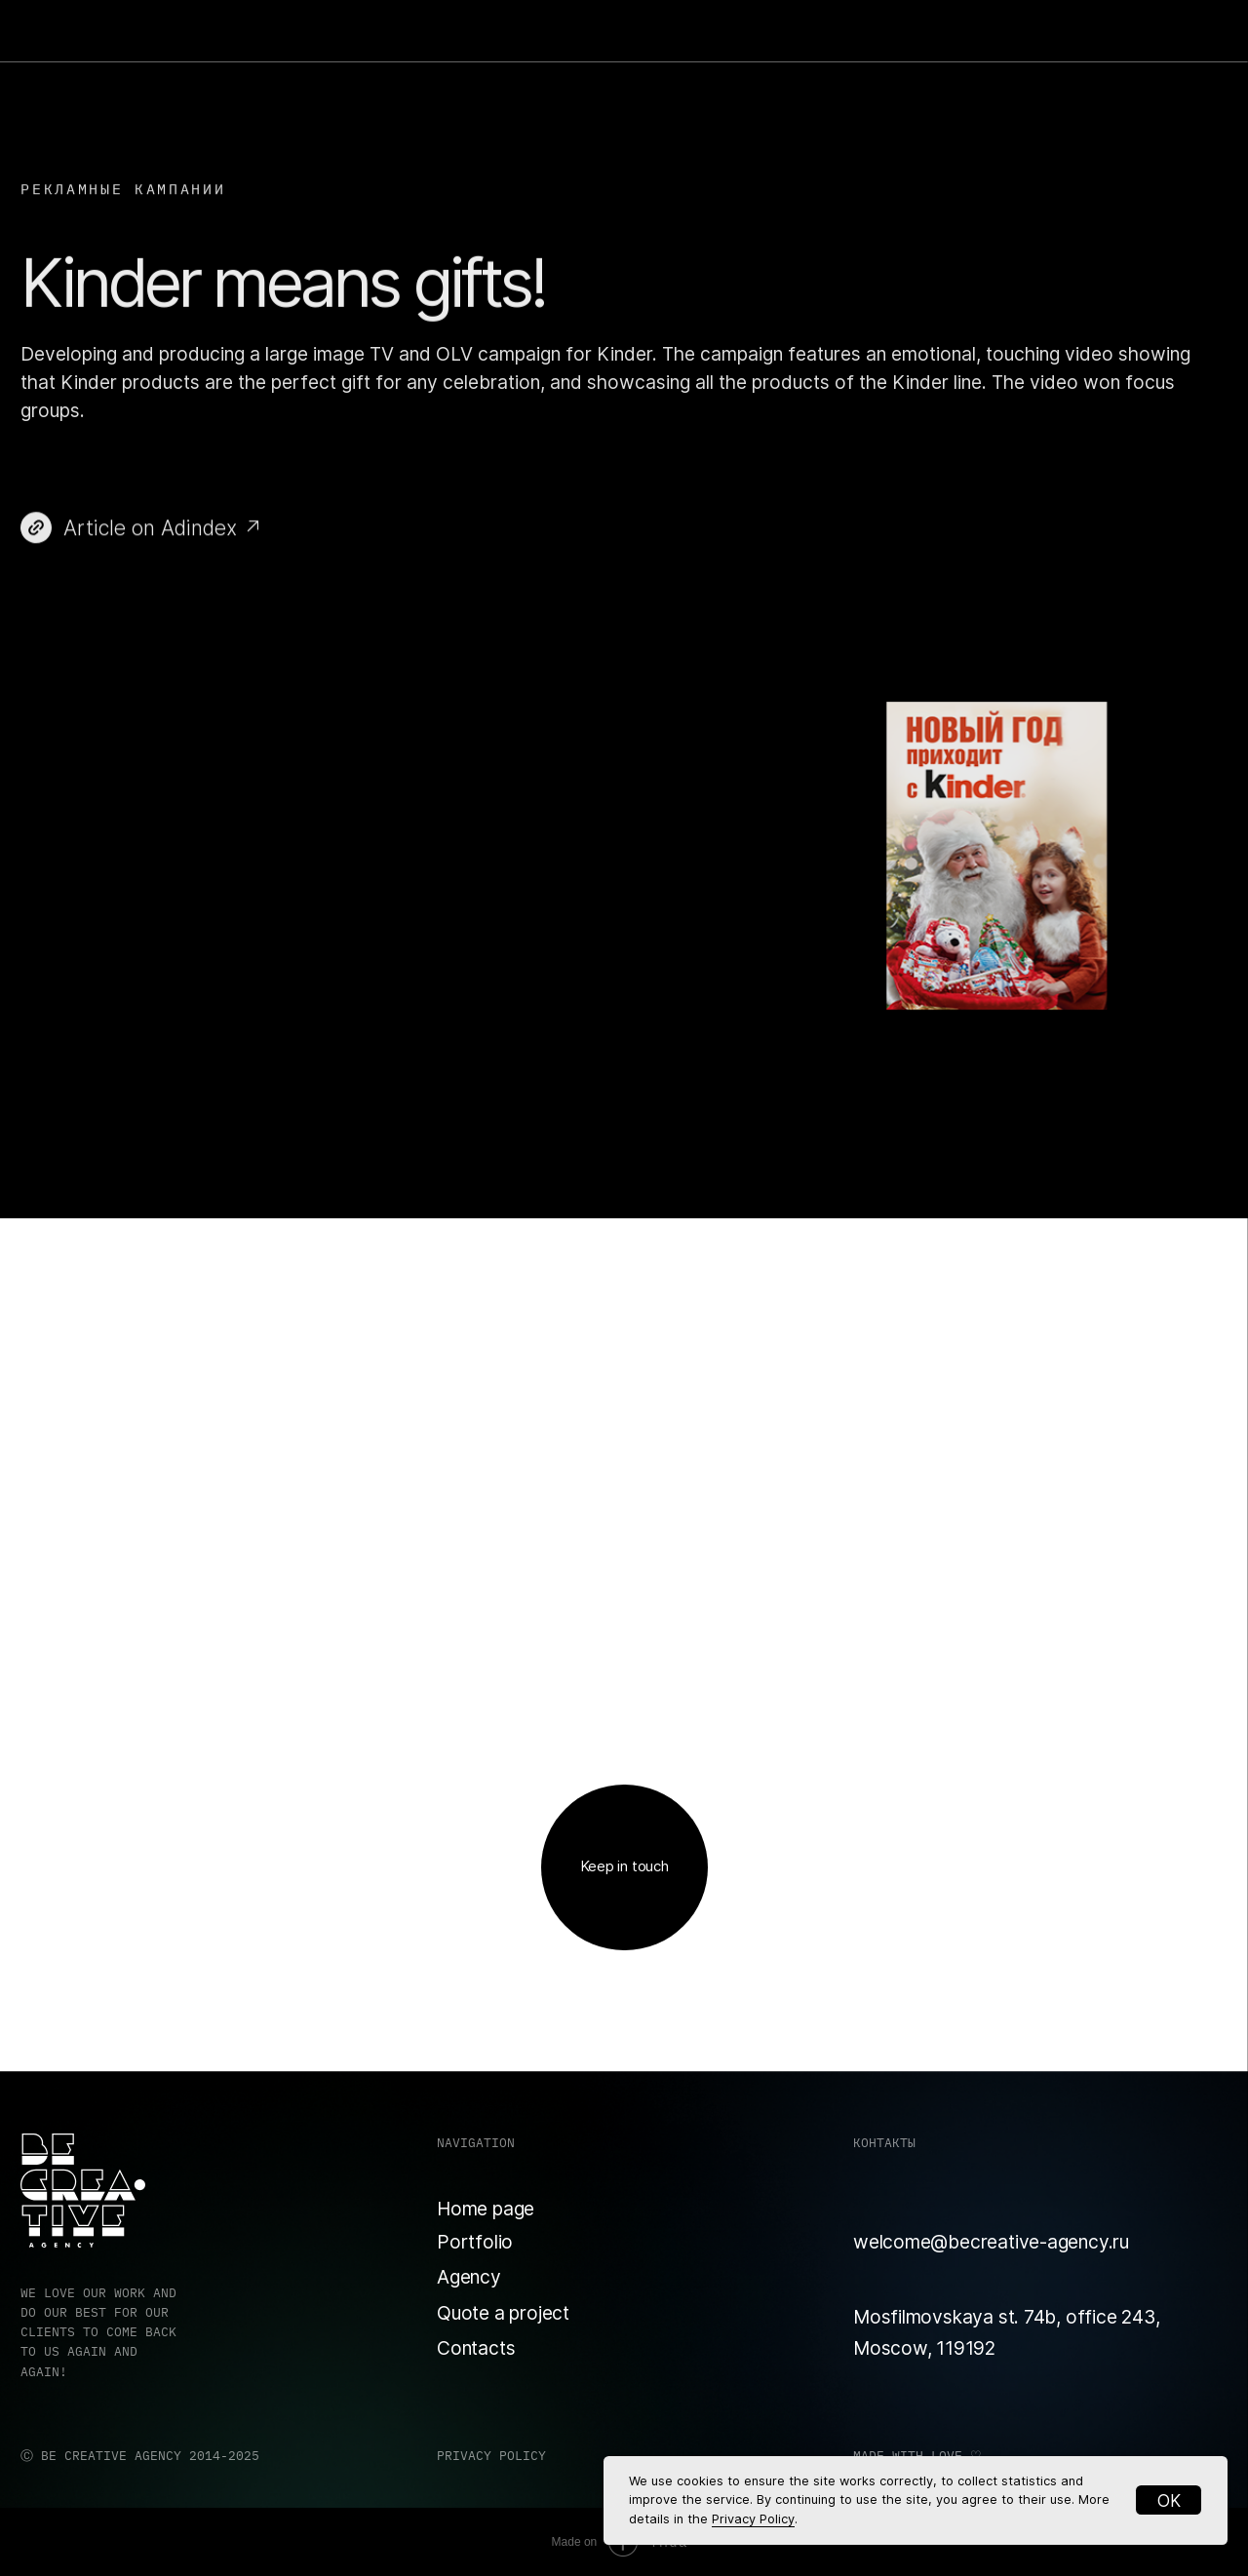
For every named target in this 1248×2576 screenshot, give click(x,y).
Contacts (476, 2348)
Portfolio (475, 2241)
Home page (485, 2208)
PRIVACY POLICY (491, 2455)
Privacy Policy (753, 2519)
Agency (469, 2276)
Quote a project (503, 2313)
